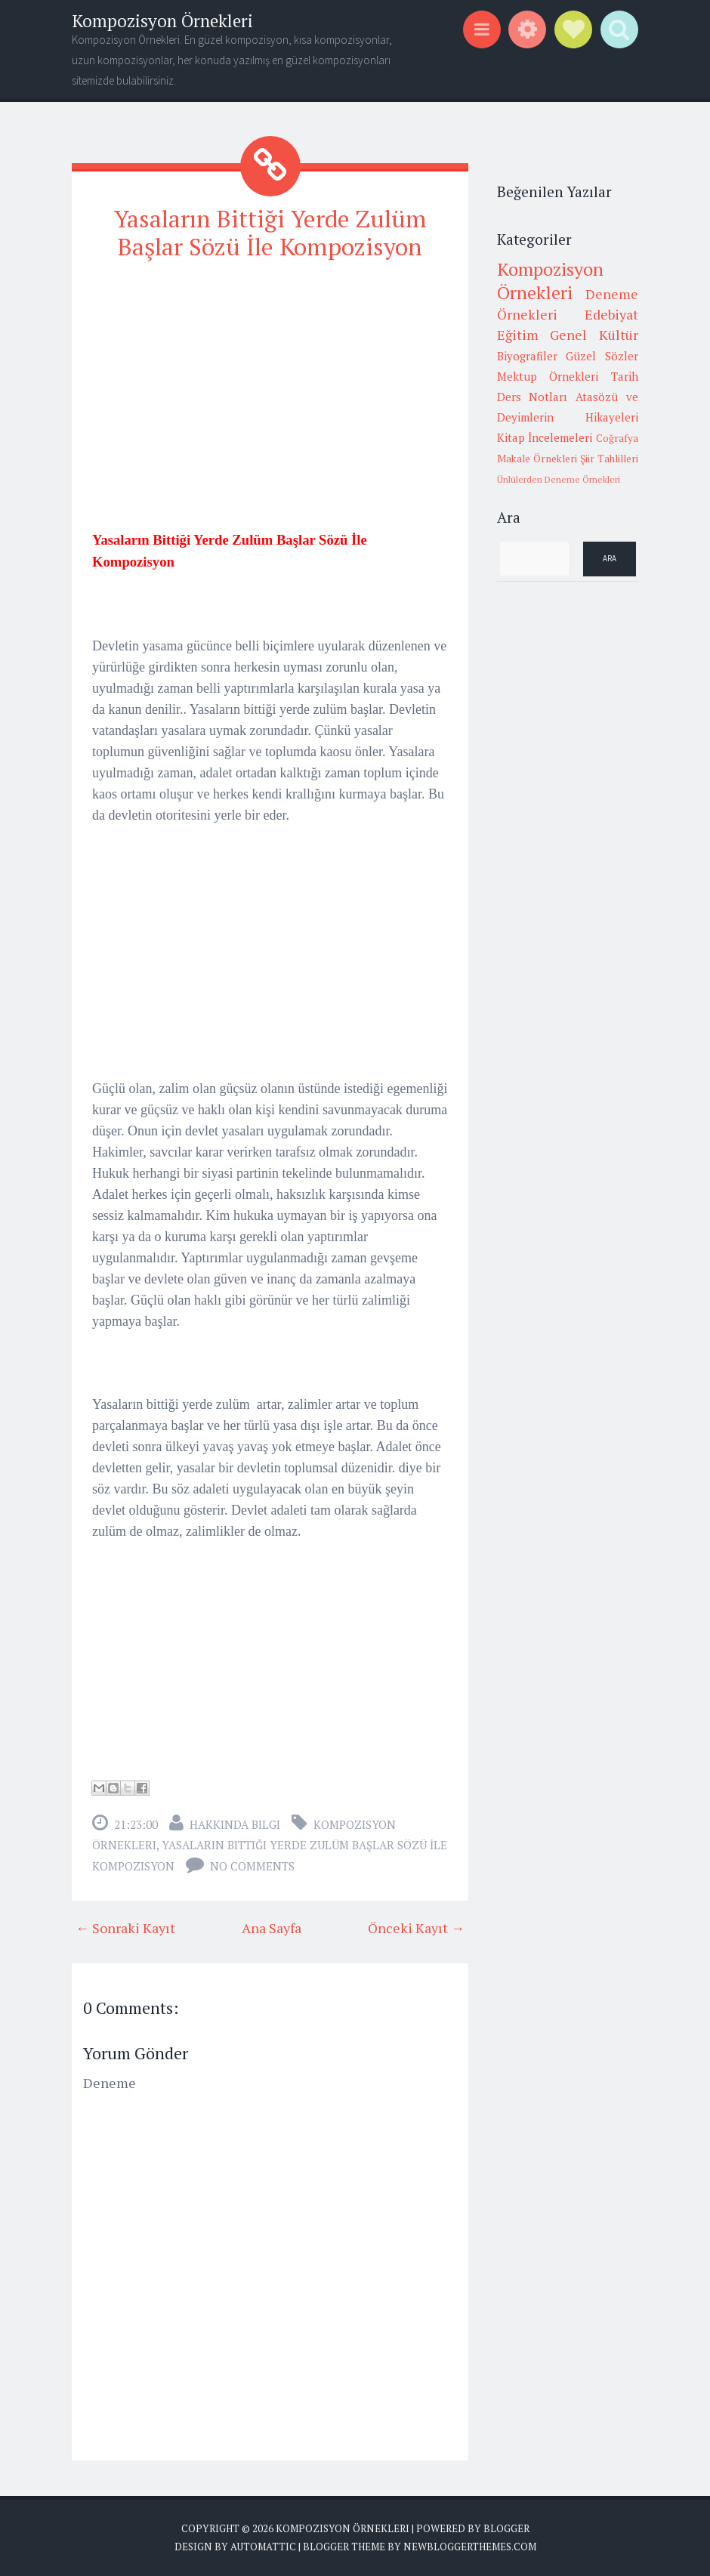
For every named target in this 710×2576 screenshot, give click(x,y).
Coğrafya (617, 438)
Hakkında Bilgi (235, 1823)
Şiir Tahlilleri (609, 458)
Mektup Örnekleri (548, 376)
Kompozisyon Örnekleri (162, 20)
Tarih (624, 376)
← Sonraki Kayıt (125, 1927)
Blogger (506, 2527)
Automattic (263, 2546)
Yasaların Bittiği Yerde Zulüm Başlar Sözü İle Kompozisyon (270, 232)
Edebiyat (611, 314)
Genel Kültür (594, 335)
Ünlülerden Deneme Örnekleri (558, 479)
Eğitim (518, 335)
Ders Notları (532, 396)
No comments (252, 1865)
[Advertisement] (270, 380)
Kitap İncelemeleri (545, 437)
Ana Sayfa (271, 1927)
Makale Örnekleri (537, 458)
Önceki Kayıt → (416, 1927)
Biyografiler (527, 355)
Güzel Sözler (602, 355)
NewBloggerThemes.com (469, 2546)
